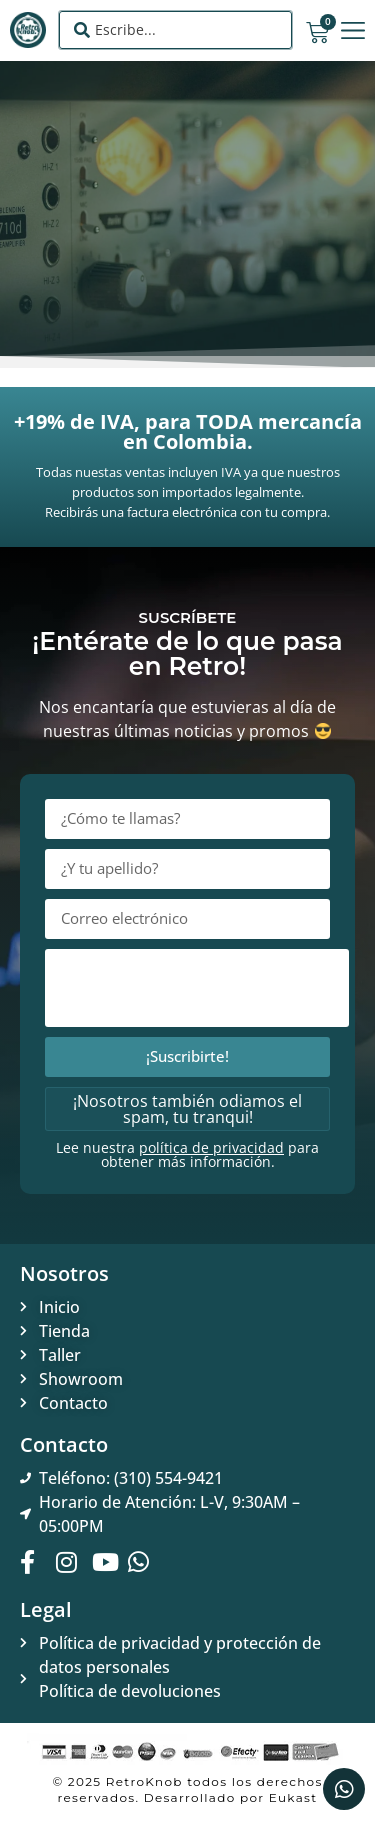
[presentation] (197, 988)
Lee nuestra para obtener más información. (187, 1154)
